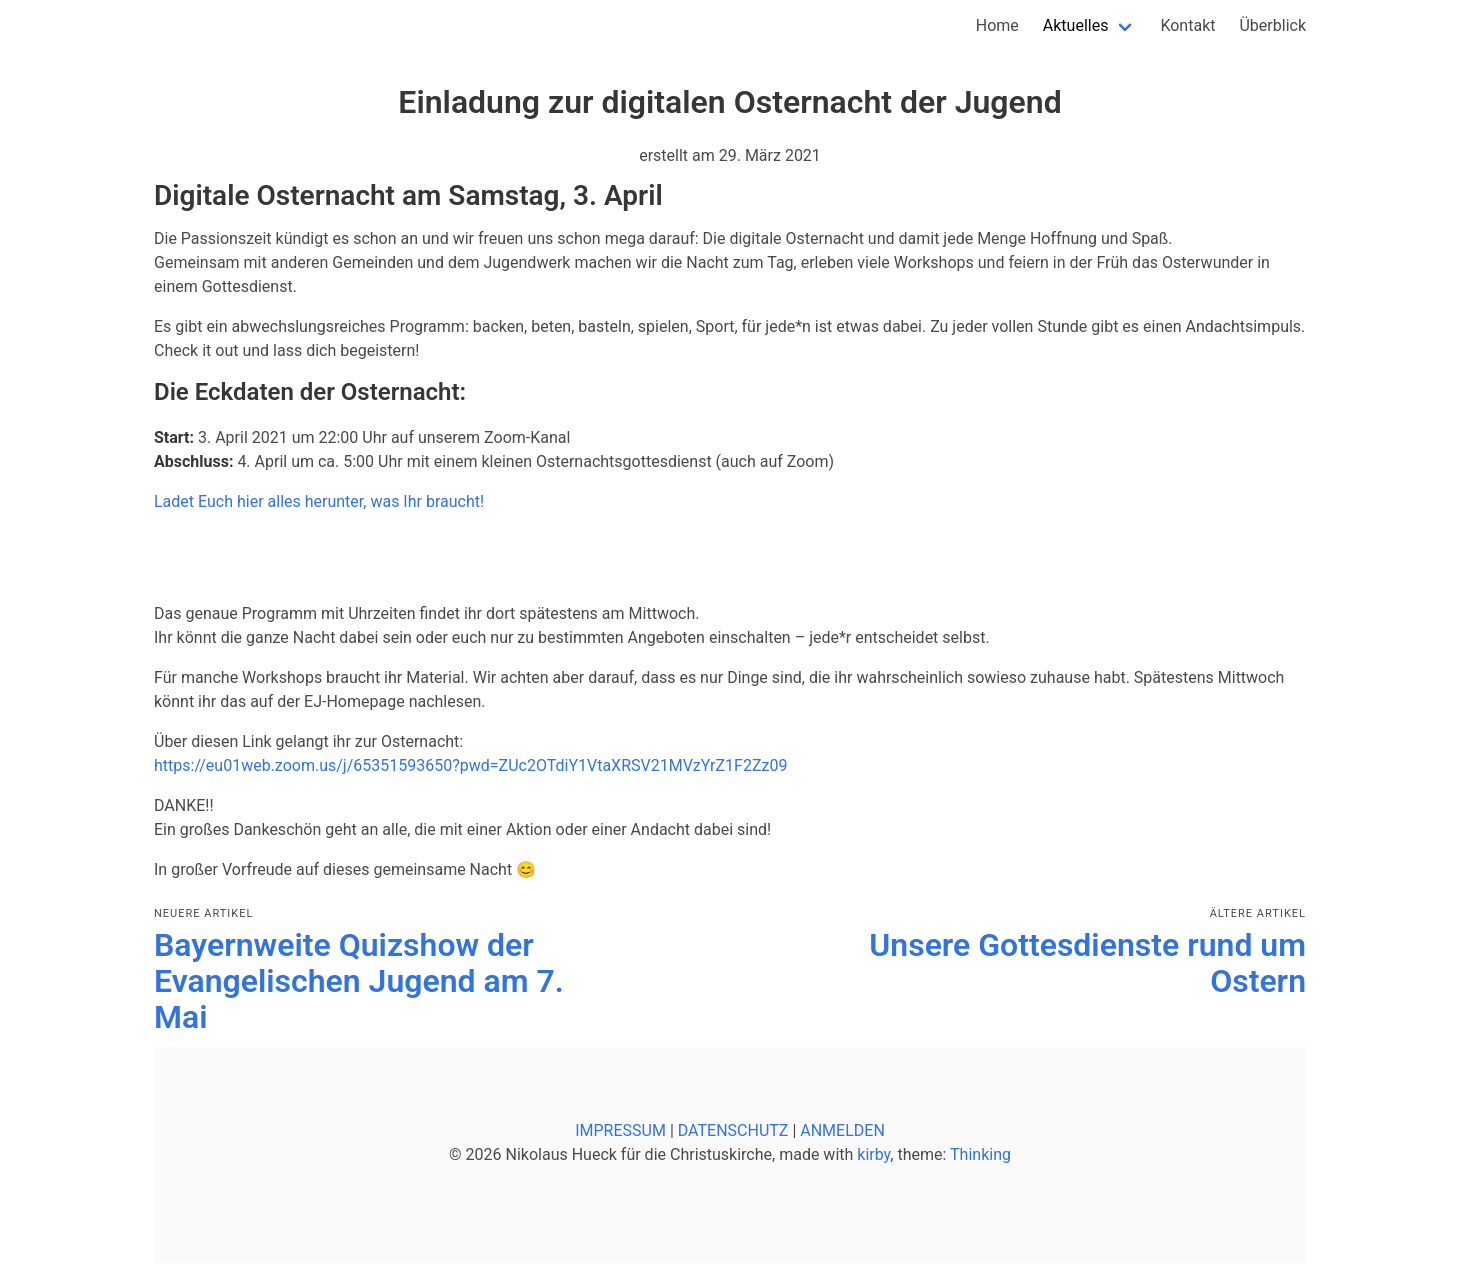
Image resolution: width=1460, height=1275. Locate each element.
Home (997, 25)
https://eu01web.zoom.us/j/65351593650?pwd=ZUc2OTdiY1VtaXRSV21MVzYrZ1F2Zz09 (470, 765)
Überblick (1272, 25)
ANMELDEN (842, 1130)
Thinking (980, 1154)
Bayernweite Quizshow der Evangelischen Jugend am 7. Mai (359, 981)
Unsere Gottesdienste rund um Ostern (1087, 963)
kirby (873, 1154)
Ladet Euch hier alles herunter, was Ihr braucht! (319, 501)
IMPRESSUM (620, 1130)
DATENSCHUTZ (733, 1130)
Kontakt (1187, 25)
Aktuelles (1076, 25)
